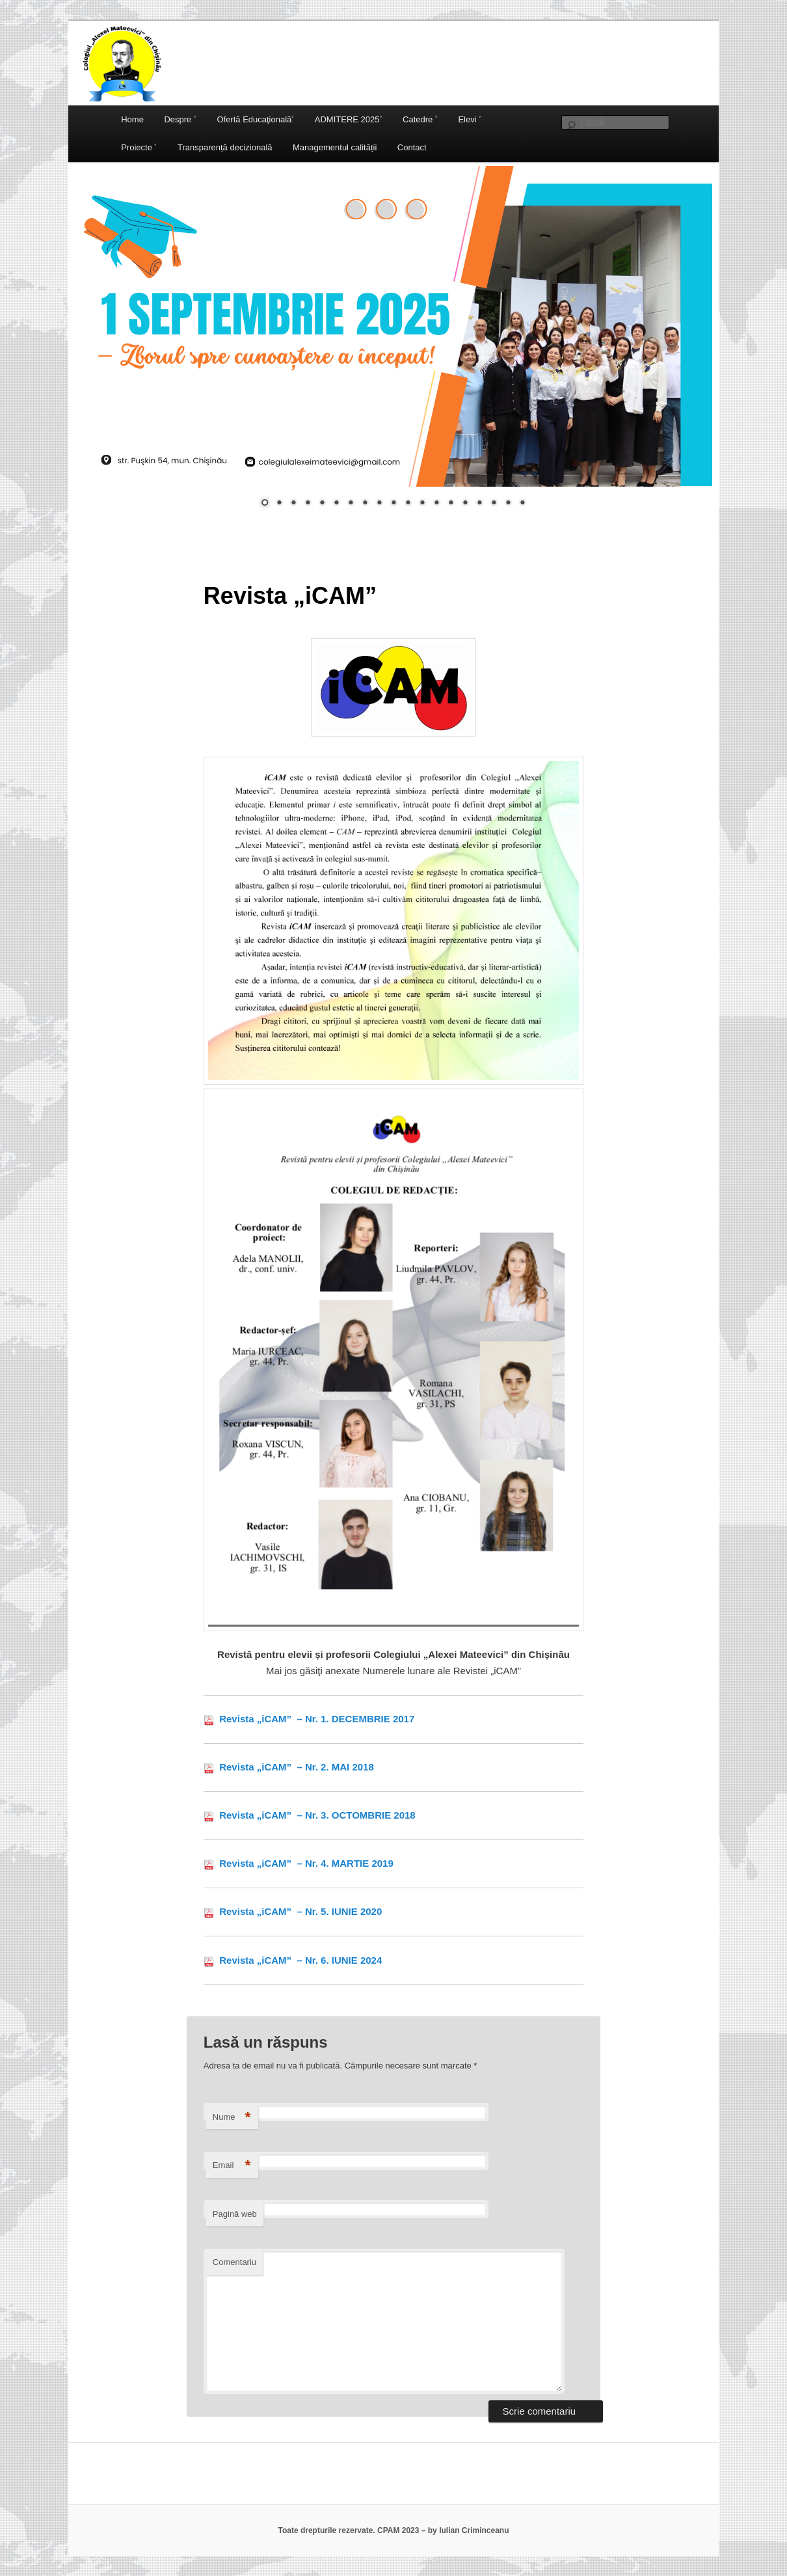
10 (393, 503)
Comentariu (234, 2262)
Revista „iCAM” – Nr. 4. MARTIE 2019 (306, 1863)
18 (508, 503)
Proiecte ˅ (139, 147)
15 (465, 503)
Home (132, 119)
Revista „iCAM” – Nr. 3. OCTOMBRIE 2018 (316, 1815)
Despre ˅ (180, 119)
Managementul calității (335, 147)
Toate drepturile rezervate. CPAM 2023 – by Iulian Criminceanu (393, 2530)
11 (408, 503)
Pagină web (235, 2214)
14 (451, 503)
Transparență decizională (225, 147)
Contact (412, 147)
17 (494, 503)
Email (232, 2165)
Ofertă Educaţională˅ (255, 119)
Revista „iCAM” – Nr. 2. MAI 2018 (295, 1766)
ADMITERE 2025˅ (348, 119)
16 (479, 503)
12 (422, 503)
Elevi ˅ (469, 119)
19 (522, 503)
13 (436, 503)
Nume (232, 2117)
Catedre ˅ (420, 119)
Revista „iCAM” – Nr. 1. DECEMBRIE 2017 (315, 1718)
